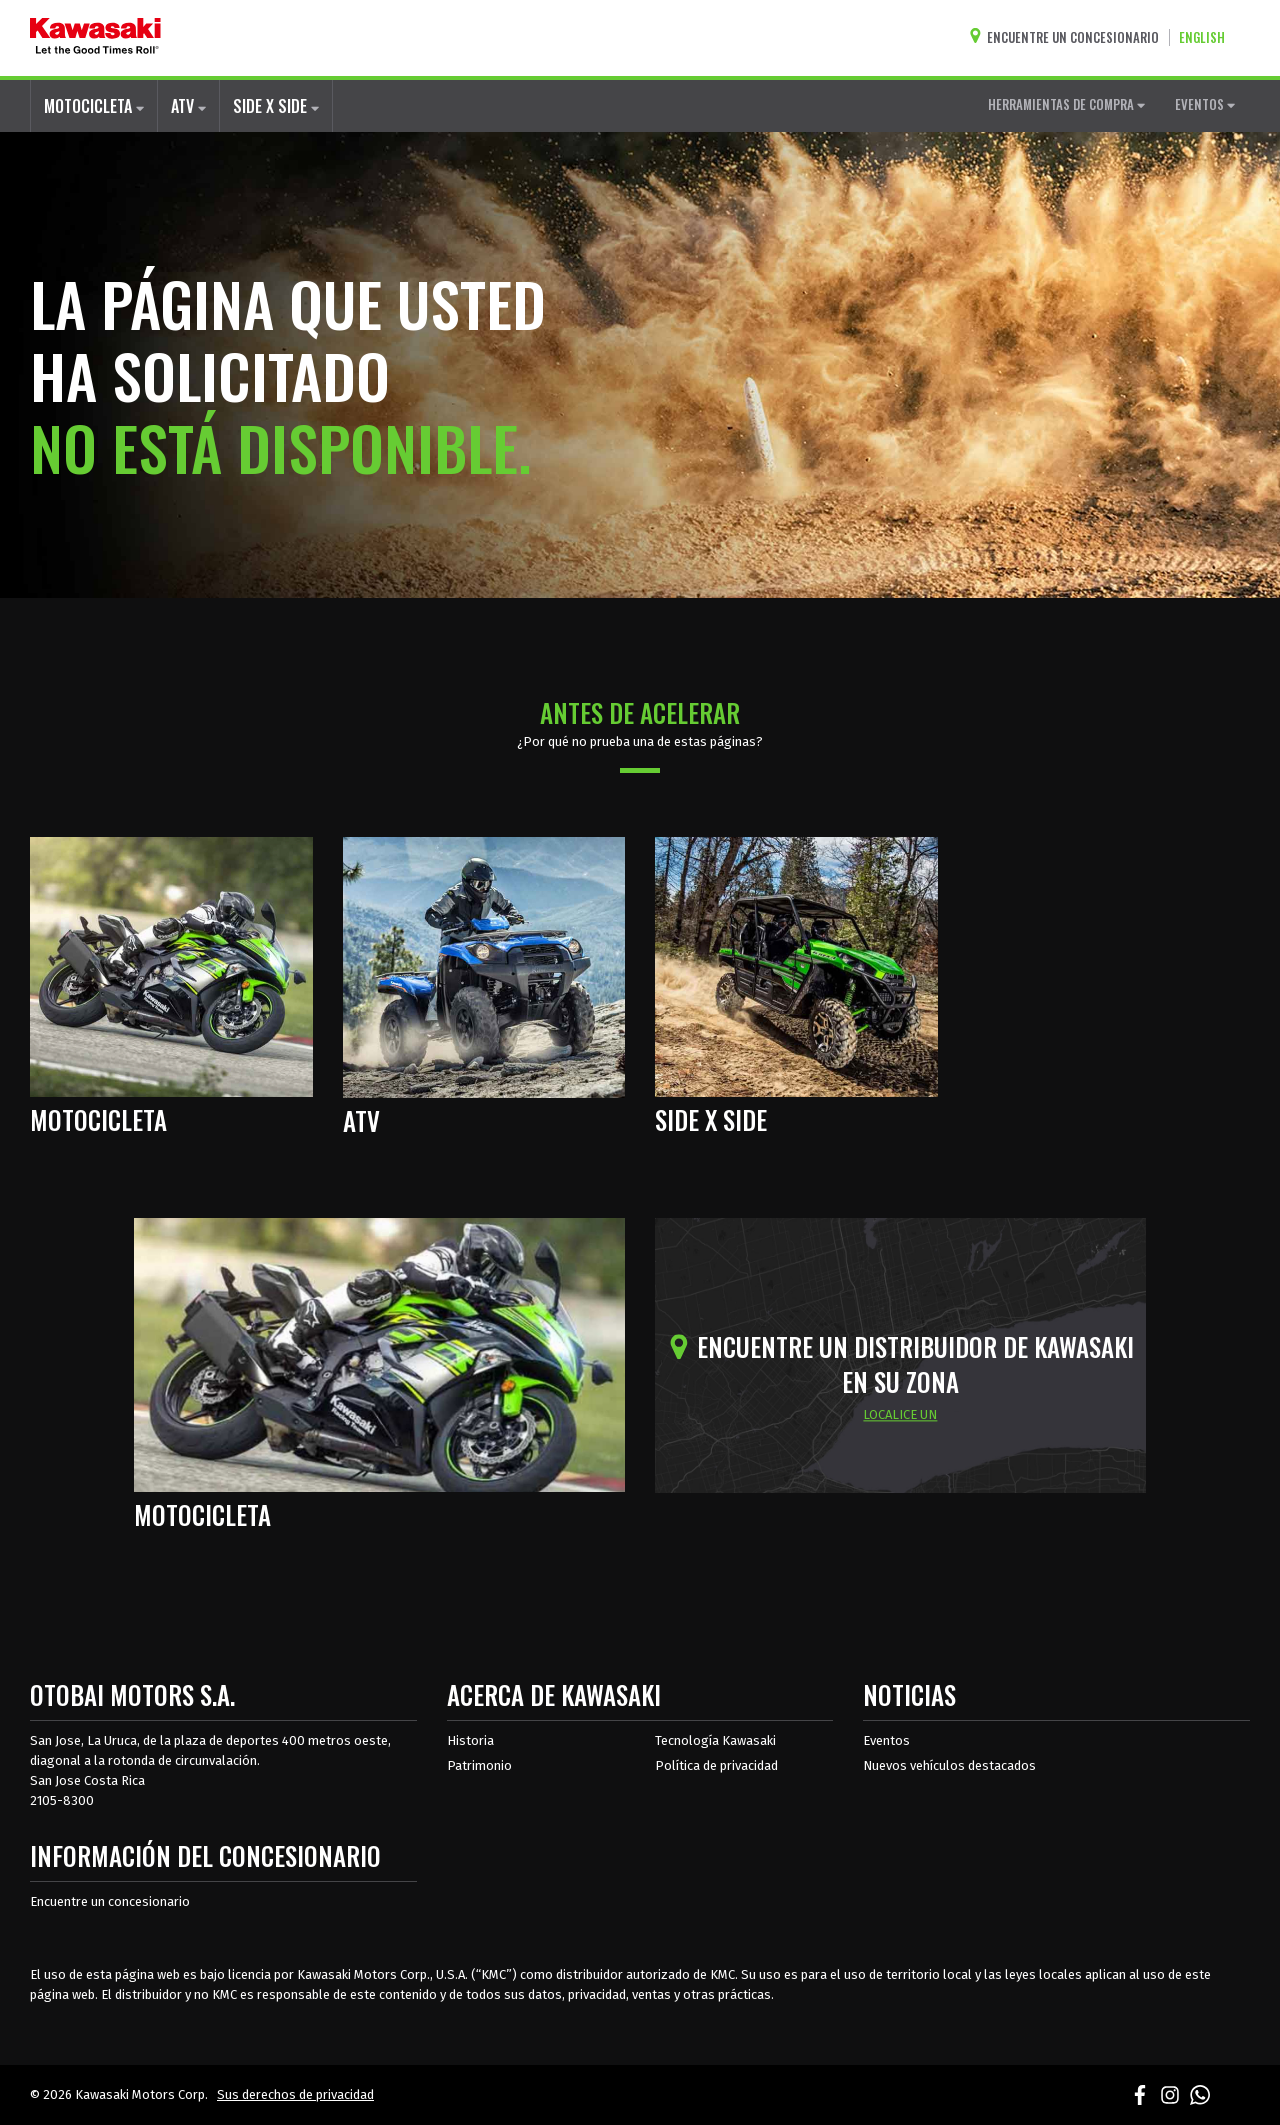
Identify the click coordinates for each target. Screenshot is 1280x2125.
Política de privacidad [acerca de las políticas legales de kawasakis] (716, 1765)
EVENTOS (1205, 104)
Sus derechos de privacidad (295, 2094)
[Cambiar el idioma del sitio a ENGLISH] (1207, 37)
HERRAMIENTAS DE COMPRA (1066, 104)
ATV (188, 106)
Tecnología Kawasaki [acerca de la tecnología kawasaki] (715, 1740)
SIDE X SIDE (276, 106)
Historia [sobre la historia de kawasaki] (470, 1740)
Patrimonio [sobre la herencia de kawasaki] (479, 1765)
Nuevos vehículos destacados (949, 1765)
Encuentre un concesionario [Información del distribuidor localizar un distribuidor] (110, 1901)
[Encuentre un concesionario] (1069, 37)
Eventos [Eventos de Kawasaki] (886, 1740)
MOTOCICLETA (94, 106)
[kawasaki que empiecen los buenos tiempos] (95, 38)
